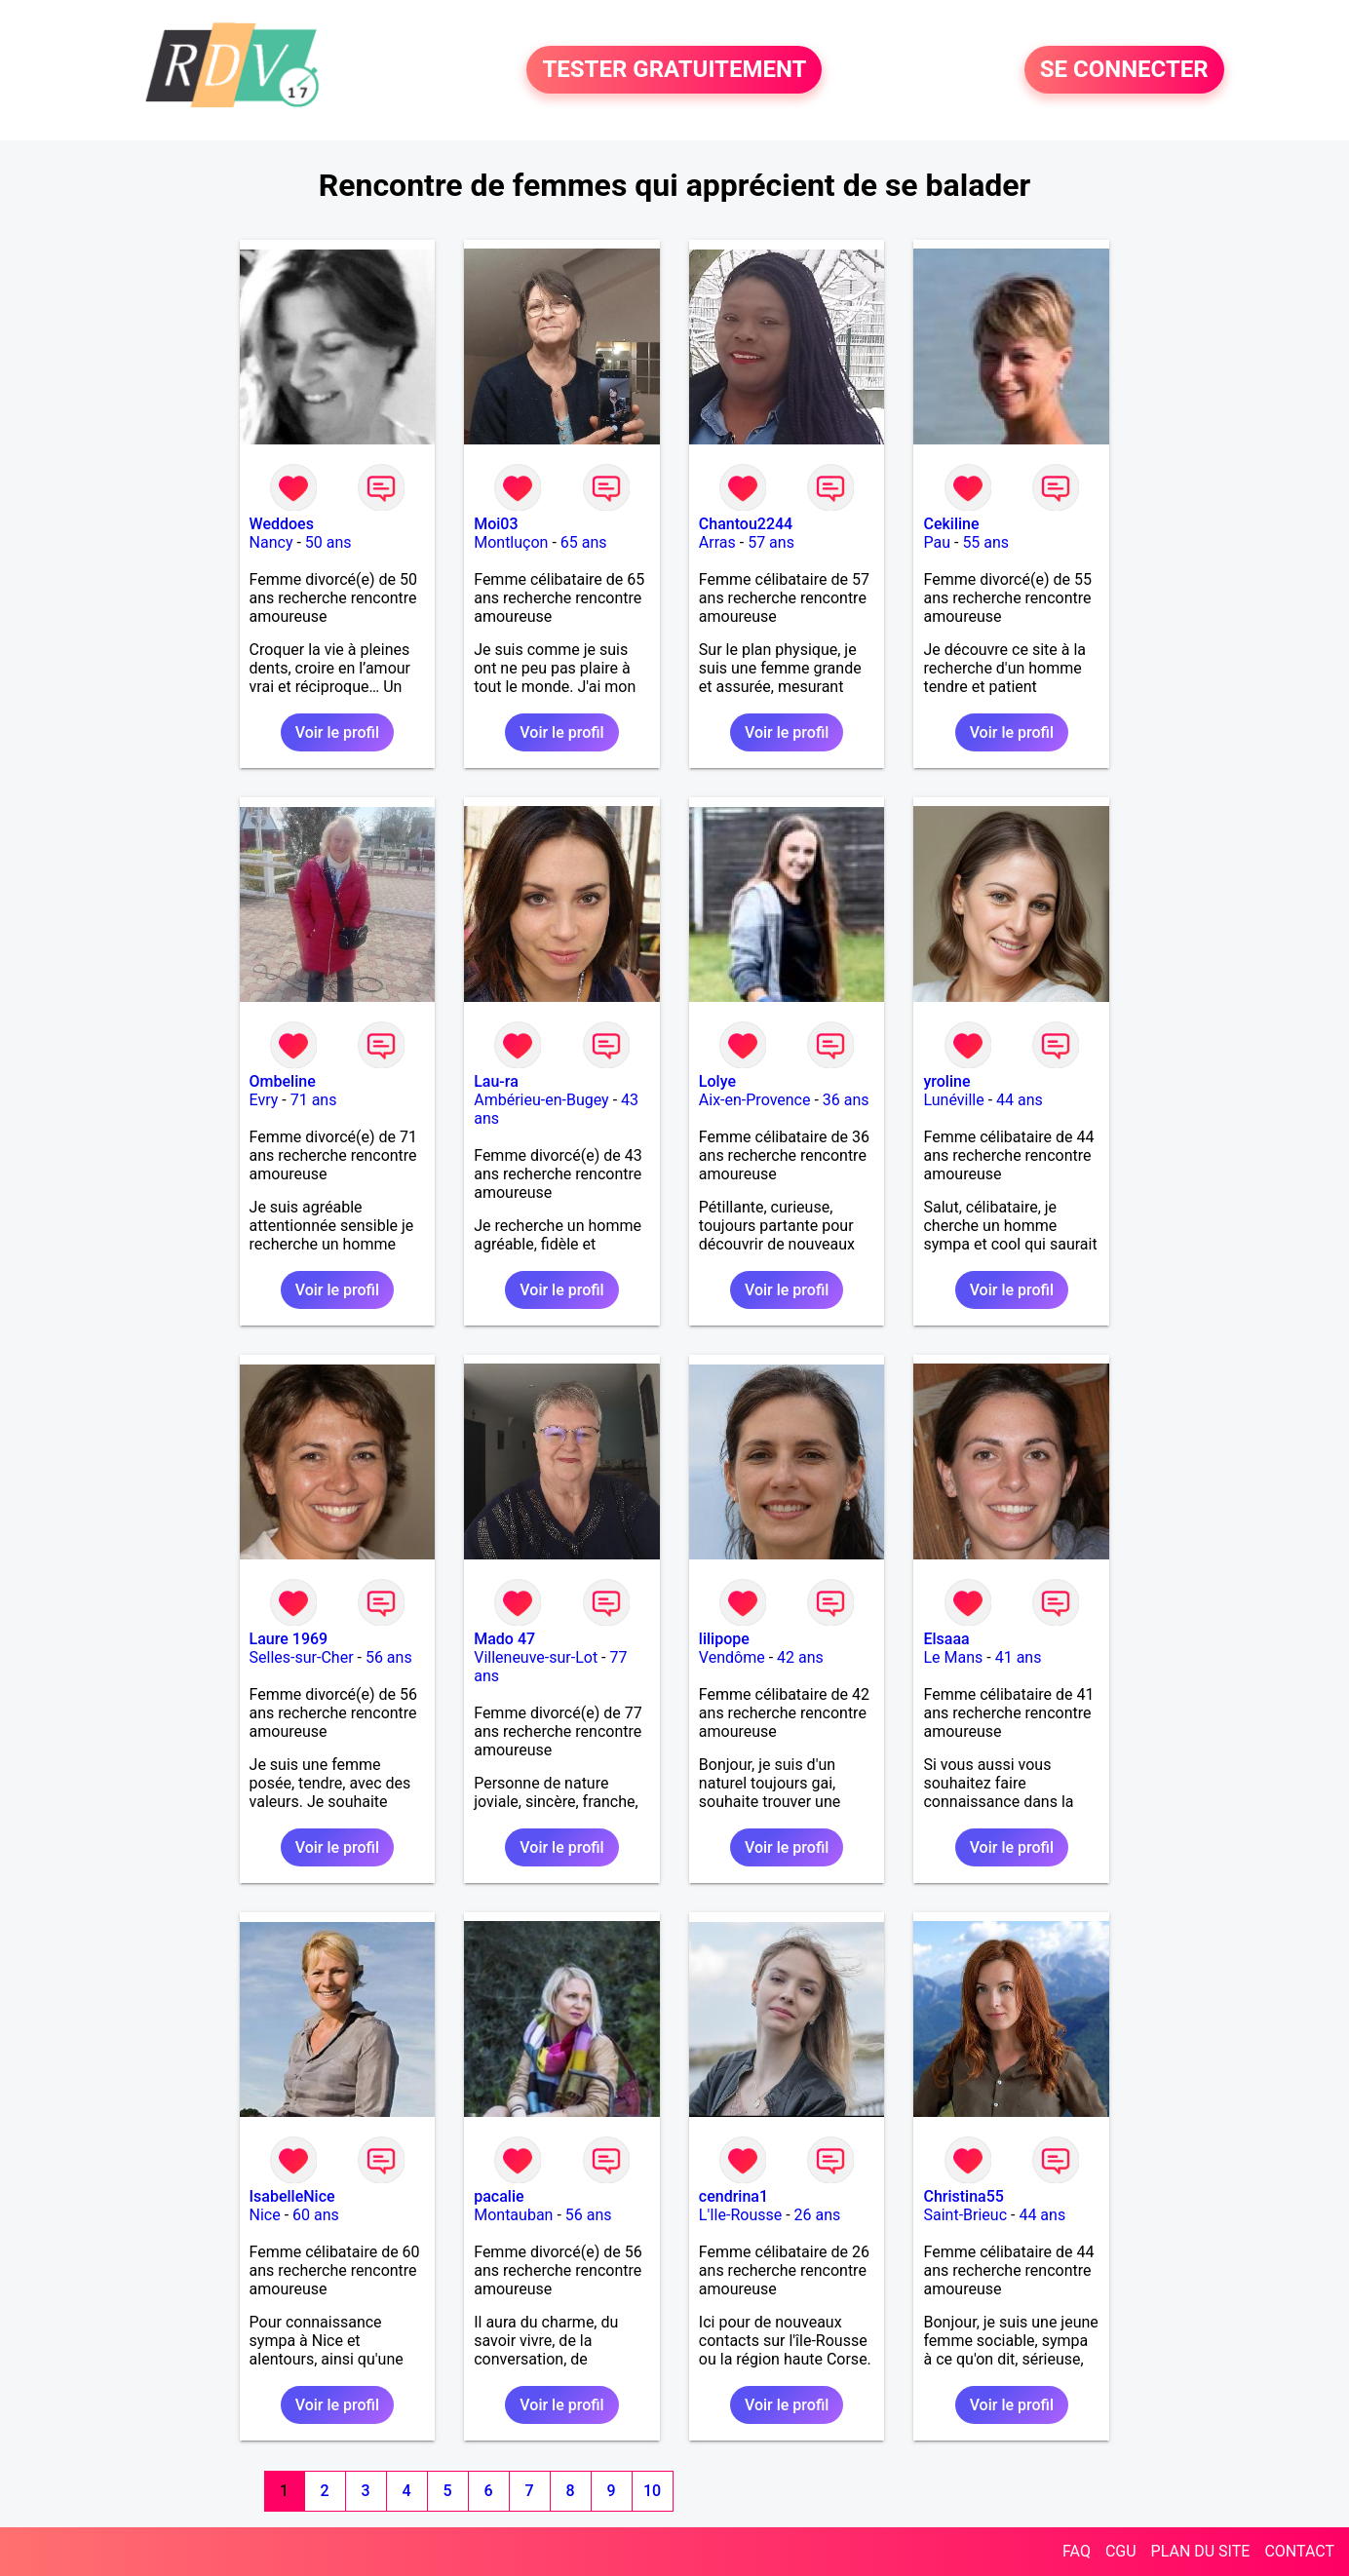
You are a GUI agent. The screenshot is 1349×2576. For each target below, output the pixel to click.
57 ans (771, 542)
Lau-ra (496, 1081)
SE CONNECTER (1124, 70)
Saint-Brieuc (965, 2215)
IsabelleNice (292, 2196)
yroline (946, 1081)
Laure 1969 (289, 1639)
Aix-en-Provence (755, 1100)
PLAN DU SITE (1201, 2551)
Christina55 (963, 2196)
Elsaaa (946, 1639)
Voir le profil (337, 732)
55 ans (985, 542)
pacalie (498, 2196)
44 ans (1019, 1100)
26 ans (817, 2215)
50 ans (328, 542)
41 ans (1018, 1657)
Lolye (717, 1081)
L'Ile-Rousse (740, 2215)
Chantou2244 (745, 524)
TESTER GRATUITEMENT (674, 70)
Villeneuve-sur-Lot (535, 1657)
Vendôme (732, 1657)
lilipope (724, 1639)
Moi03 (496, 524)
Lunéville (953, 1100)
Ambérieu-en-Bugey (541, 1100)
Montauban (513, 2215)
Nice (265, 2215)
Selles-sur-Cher (302, 1657)
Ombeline (283, 1081)
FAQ (1076, 2551)
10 (652, 2490)
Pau (936, 542)
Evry (264, 1100)
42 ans (800, 1657)
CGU (1121, 2551)
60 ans (315, 2215)
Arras (717, 542)
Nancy (271, 542)
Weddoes (282, 524)
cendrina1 (733, 2196)
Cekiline (951, 524)
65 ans (583, 542)
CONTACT (1299, 2551)
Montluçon (511, 542)
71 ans (313, 1100)
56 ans (389, 1657)
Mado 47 (504, 1639)
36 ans (846, 1100)
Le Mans (953, 1657)
